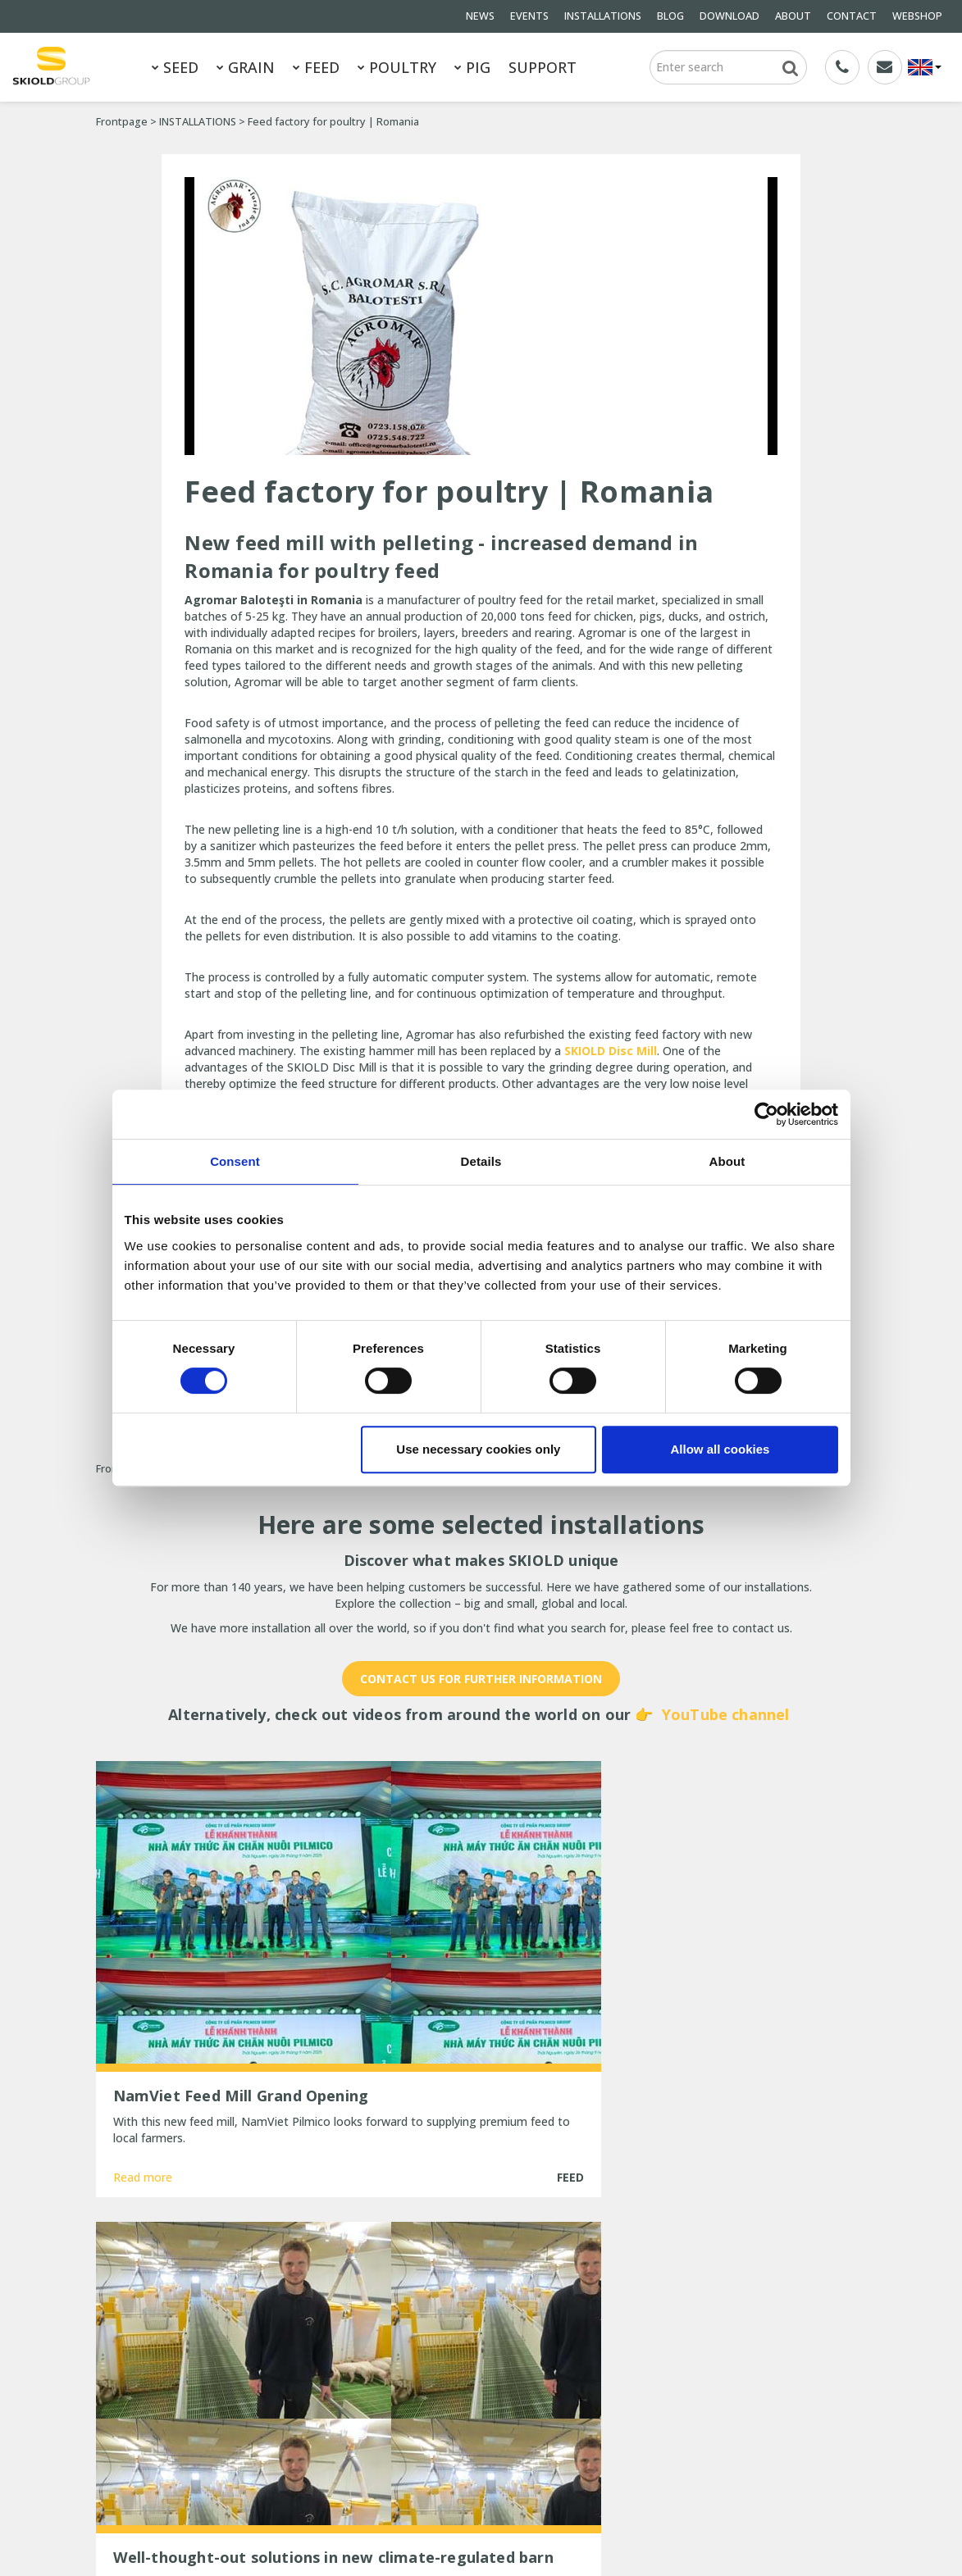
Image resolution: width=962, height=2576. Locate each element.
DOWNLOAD (729, 16)
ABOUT (793, 16)
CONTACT (852, 16)
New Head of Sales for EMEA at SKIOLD (481, 2367)
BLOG (670, 16)
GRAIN (246, 67)
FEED (316, 67)
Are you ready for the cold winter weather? (464, 2398)
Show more (481, 2188)
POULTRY (397, 67)
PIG (472, 67)
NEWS (480, 16)
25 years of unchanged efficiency (463, 2450)
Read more (142, 2127)
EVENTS (529, 16)
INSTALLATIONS (602, 16)
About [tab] (727, 1161)
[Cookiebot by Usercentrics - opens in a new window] (766, 1114)
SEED (175, 67)
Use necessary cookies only (478, 1449)
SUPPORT (542, 67)
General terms (133, 2373)
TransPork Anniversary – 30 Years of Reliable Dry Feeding (471, 2337)
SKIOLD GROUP (235, 2525)
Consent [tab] (235, 1161)
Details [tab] (481, 1161)
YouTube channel (726, 1714)
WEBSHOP (917, 16)
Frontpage (122, 122)
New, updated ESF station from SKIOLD (482, 2428)
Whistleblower (248, 2439)
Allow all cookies (720, 1449)
